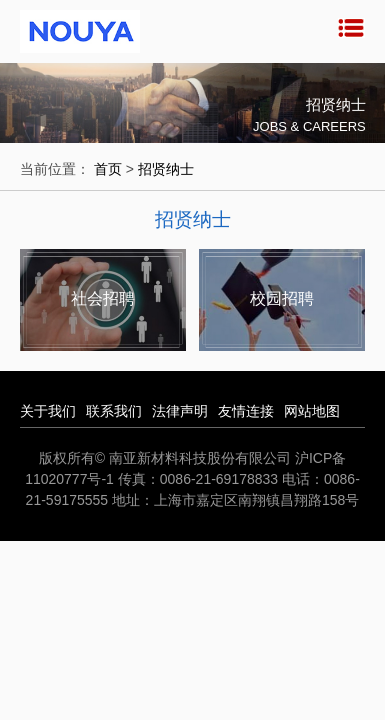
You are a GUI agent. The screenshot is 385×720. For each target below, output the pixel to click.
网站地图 (312, 411)
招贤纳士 (166, 169)
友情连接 (246, 411)
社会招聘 (103, 298)
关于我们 (48, 411)
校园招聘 (282, 298)
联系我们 (114, 411)
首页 (108, 169)
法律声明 (180, 411)
